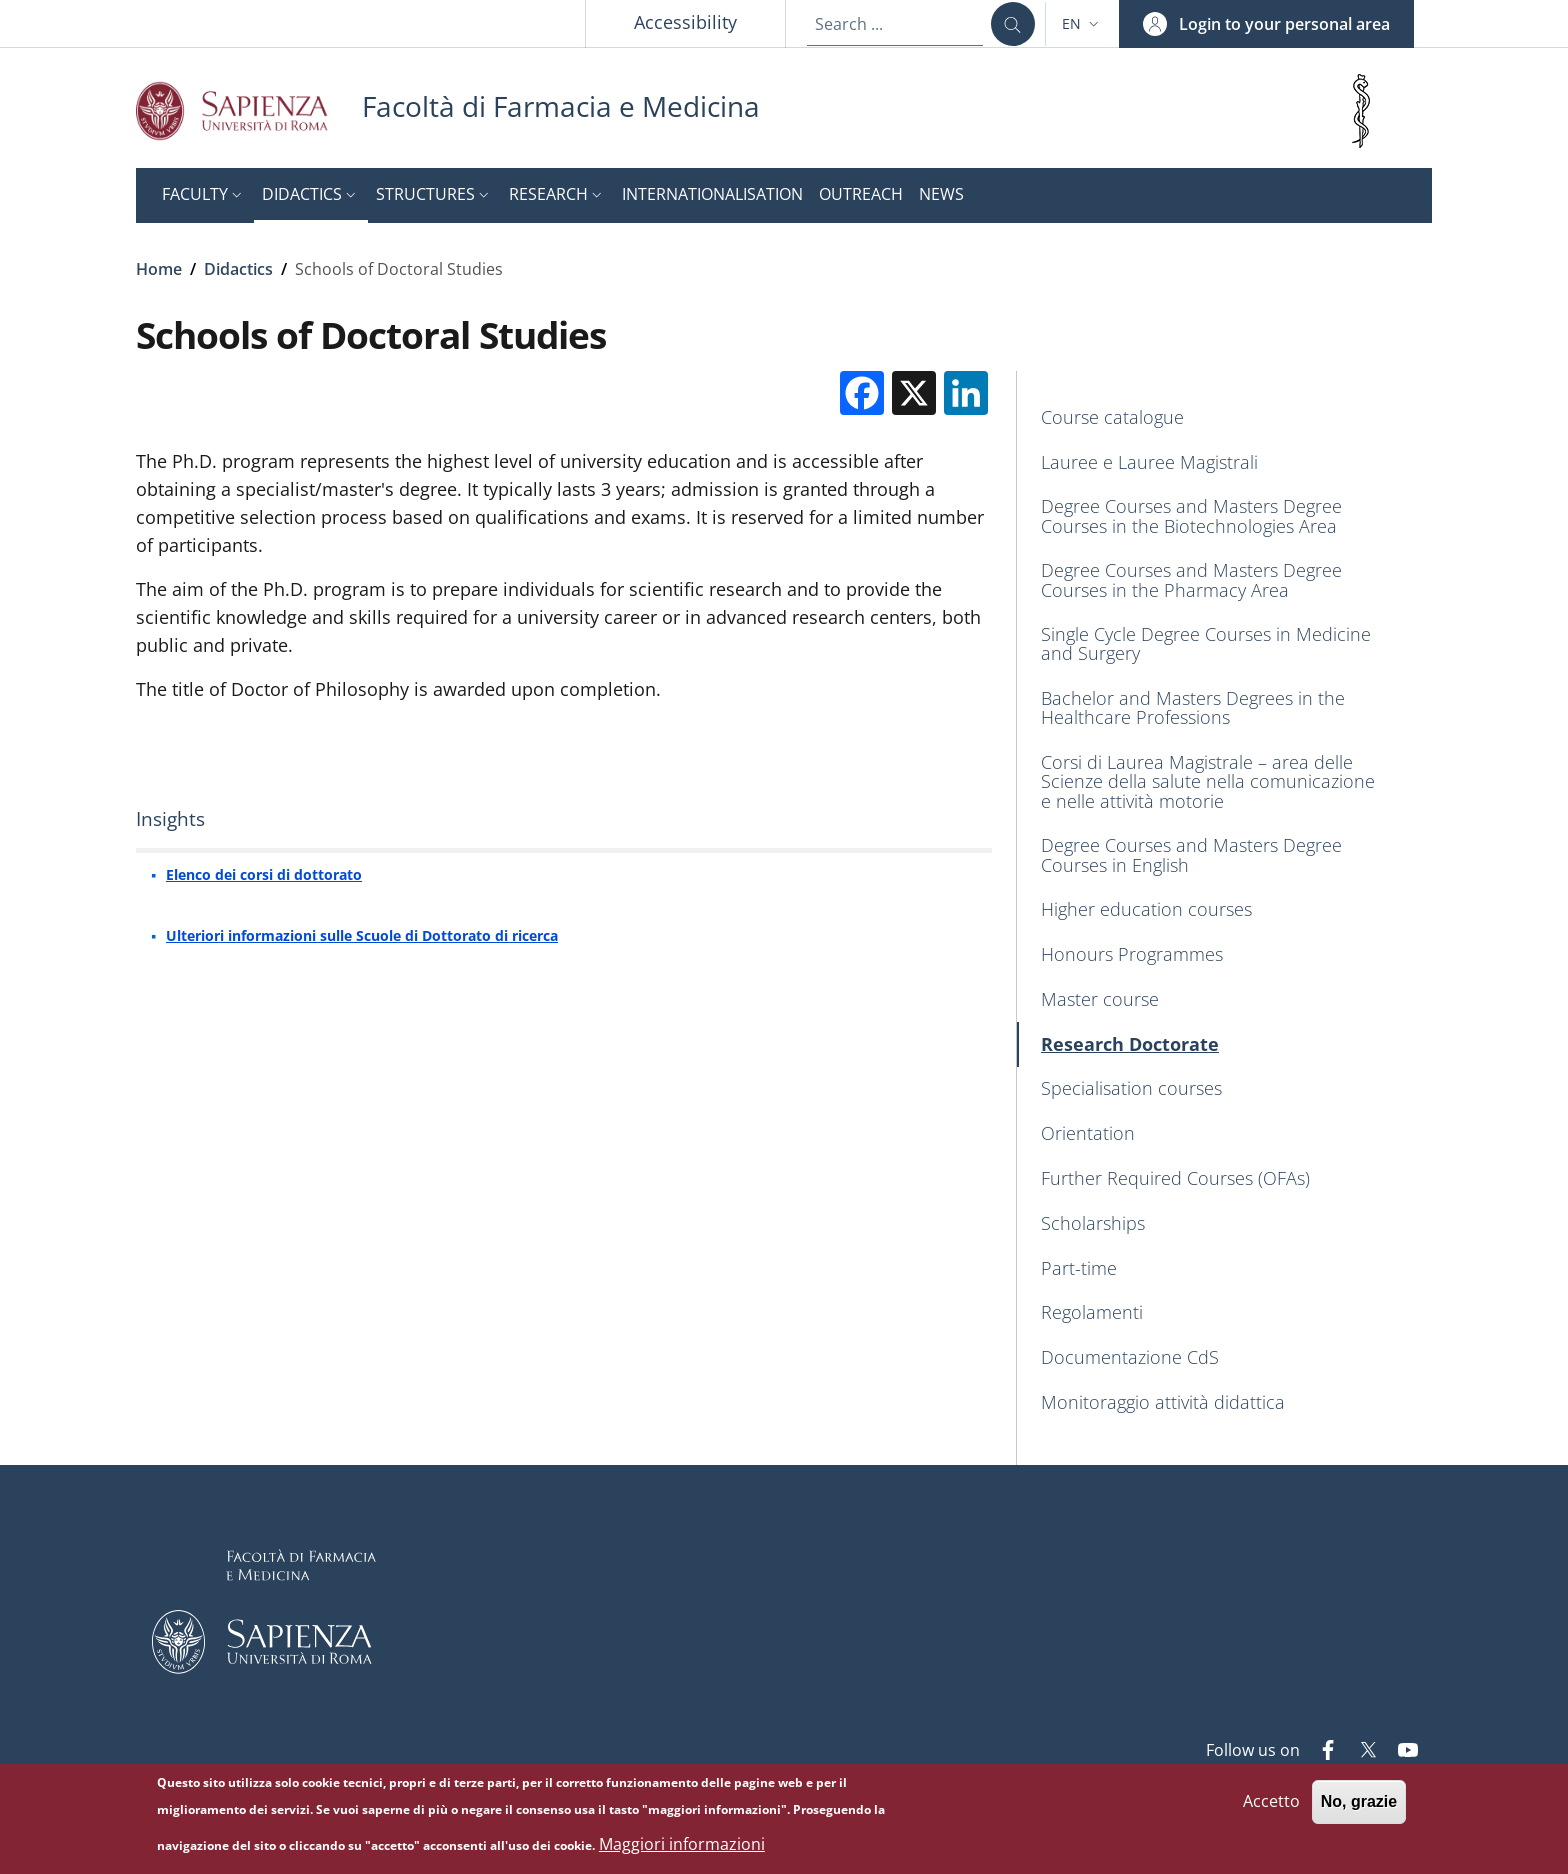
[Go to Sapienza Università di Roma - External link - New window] (249, 110)
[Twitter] (1360, 1752)
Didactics (238, 269)
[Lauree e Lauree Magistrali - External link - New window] (1224, 462)
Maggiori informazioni (682, 1846)
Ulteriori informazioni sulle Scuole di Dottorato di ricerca (362, 935)
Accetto (1271, 1804)
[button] (1082, 24)
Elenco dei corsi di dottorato (264, 874)
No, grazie (1359, 1804)
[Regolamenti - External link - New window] (1224, 1313)
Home (159, 269)
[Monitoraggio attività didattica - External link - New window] (1224, 1402)
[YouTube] (1400, 1752)
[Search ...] (1013, 24)
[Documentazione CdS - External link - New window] (1224, 1357)
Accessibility (685, 22)
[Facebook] (1320, 1752)
